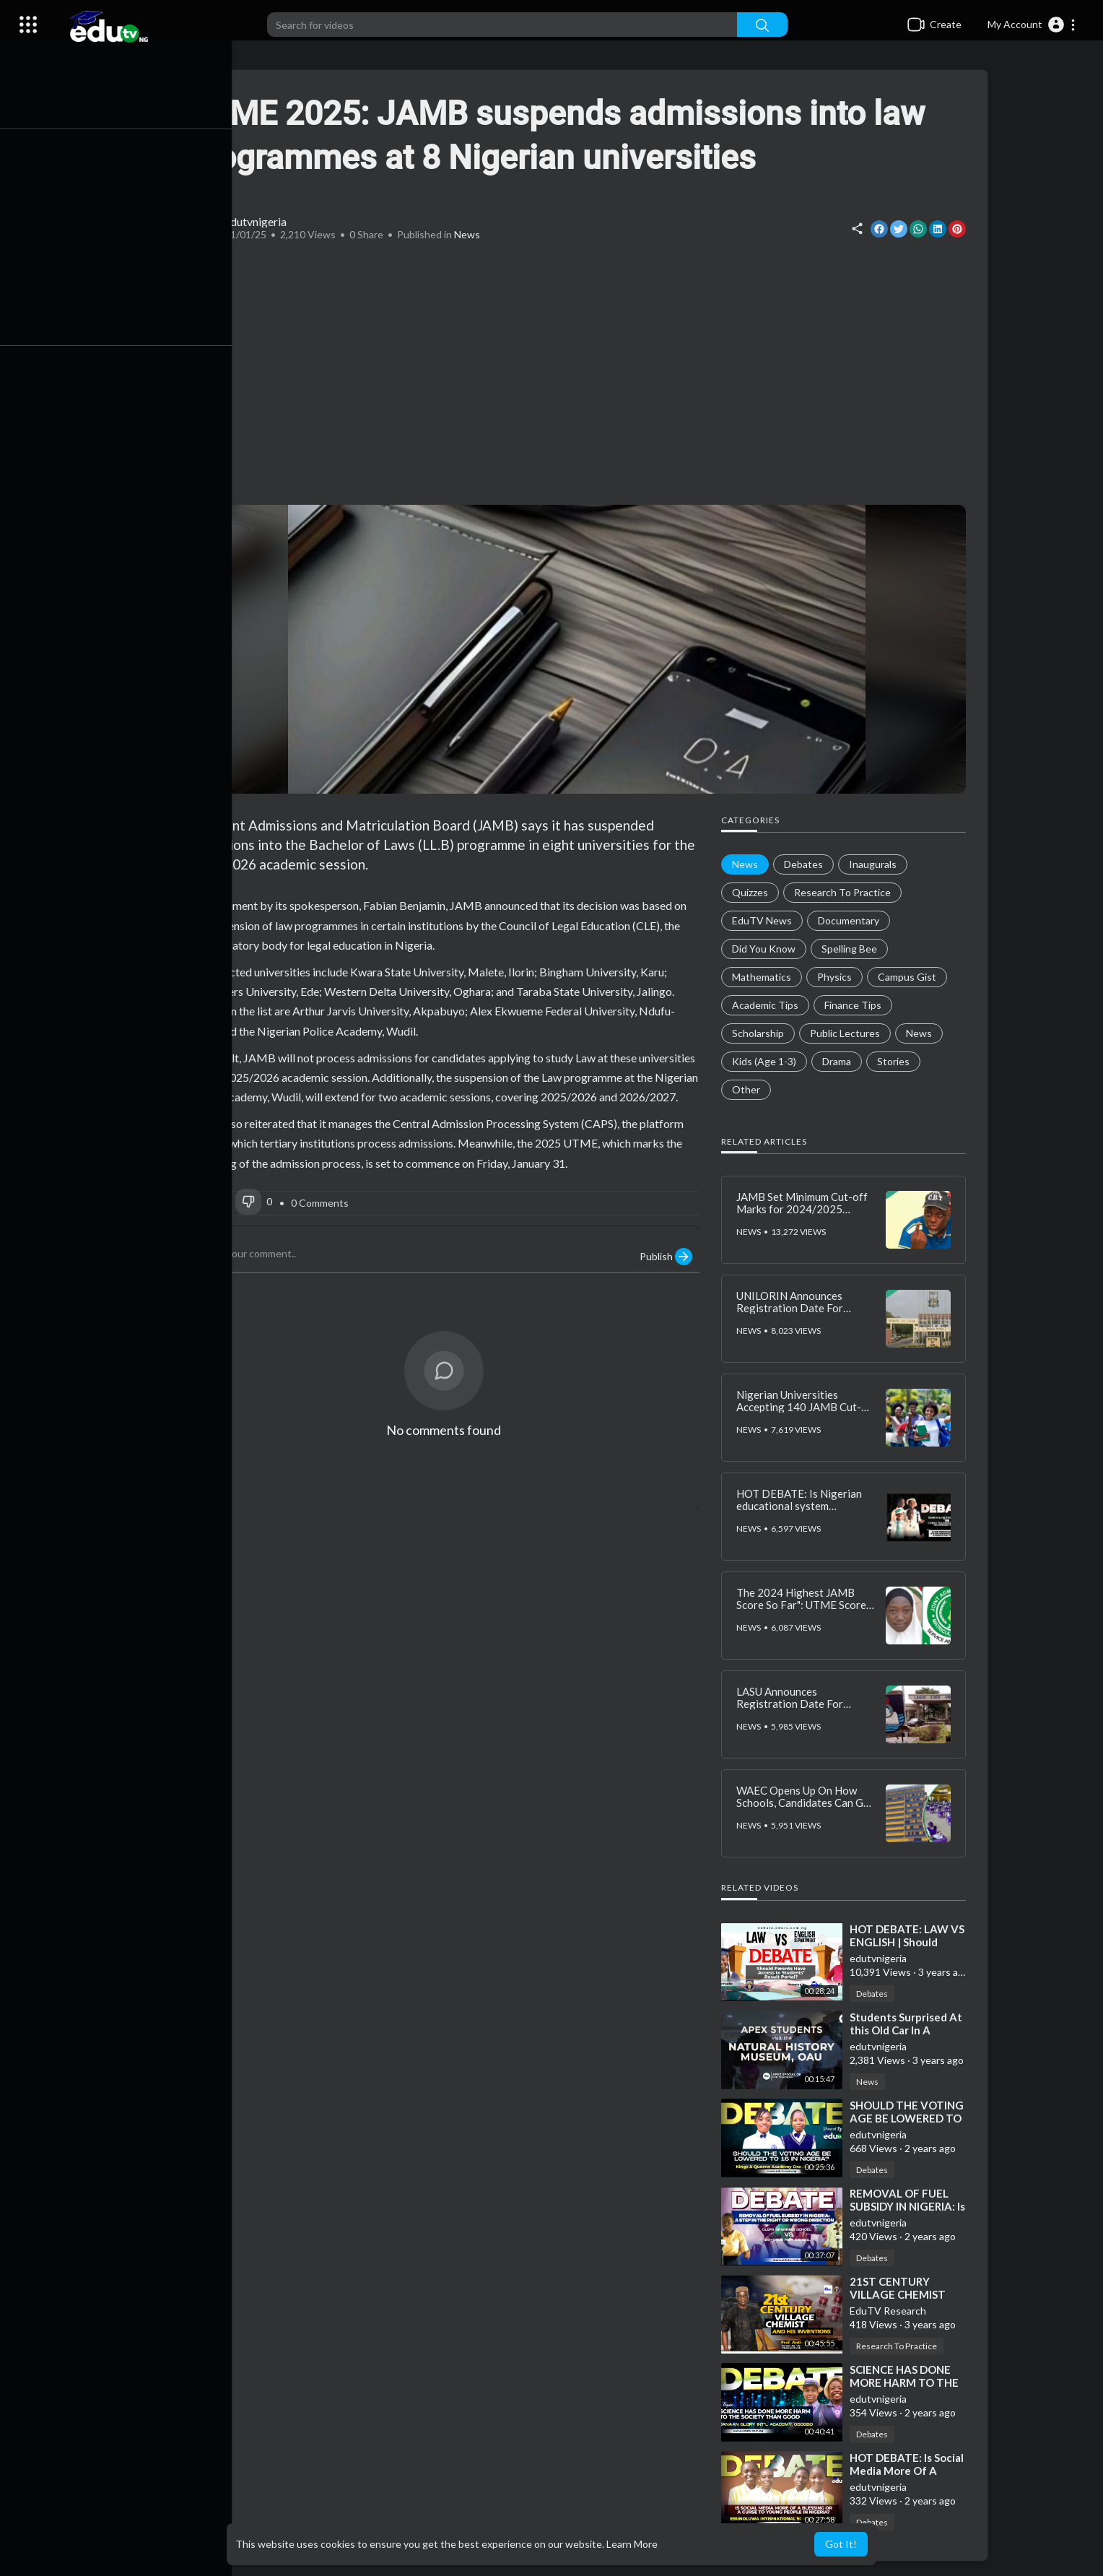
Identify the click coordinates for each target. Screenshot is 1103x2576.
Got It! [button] (841, 2544)
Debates (875, 1993)
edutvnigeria (259, 221)
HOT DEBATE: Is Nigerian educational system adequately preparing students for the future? (803, 1511)
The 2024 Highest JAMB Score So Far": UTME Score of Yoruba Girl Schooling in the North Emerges (805, 1610)
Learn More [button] (632, 2544)
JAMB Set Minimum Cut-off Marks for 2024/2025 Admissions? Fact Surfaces (805, 1208)
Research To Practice (900, 2346)
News (471, 234)
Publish (669, 1256)
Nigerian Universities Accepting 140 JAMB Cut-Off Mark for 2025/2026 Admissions (802, 1412)
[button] (1032, 24)
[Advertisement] (580, 375)
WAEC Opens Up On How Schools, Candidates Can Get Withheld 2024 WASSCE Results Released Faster (808, 1808)
